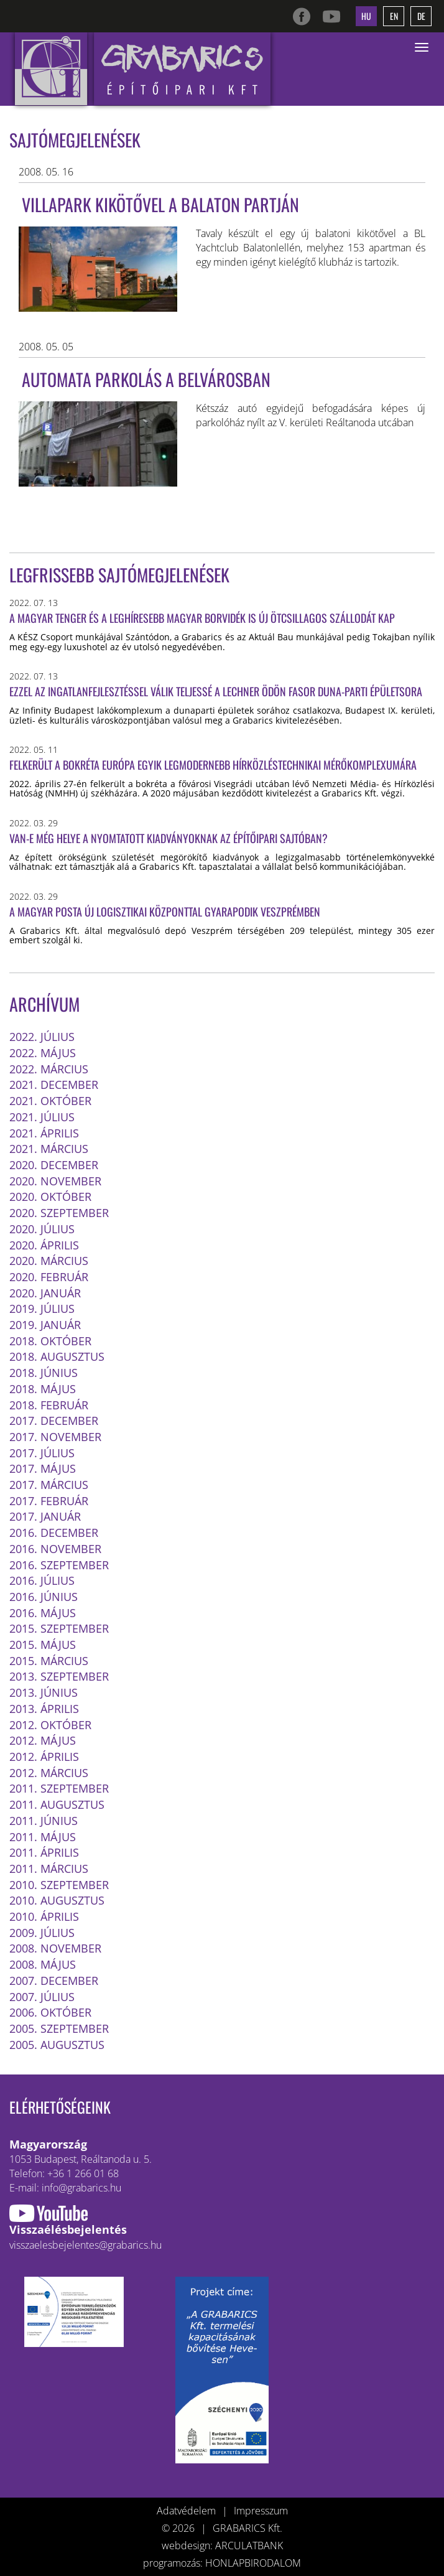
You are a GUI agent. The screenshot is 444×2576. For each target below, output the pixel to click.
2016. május (42, 1612)
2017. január (45, 1516)
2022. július (42, 1036)
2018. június (43, 1372)
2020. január (45, 1293)
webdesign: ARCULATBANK (222, 2545)
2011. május (42, 1836)
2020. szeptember (59, 1212)
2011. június (43, 1820)
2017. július (42, 1452)
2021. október (50, 1100)
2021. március (48, 1148)
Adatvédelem (186, 2511)
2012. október (50, 1724)
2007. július (42, 1996)
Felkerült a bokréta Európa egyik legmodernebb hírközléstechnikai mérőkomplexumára (213, 765)
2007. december (53, 1980)
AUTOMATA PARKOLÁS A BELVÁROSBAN (146, 379)
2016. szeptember (59, 1564)
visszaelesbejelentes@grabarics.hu (85, 2245)
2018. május (42, 1388)
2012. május (42, 1740)
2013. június (43, 1692)
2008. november (55, 1948)
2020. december (53, 1164)
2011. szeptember (59, 1788)
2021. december (53, 1084)
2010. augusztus (56, 1900)
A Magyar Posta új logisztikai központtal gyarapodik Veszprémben (164, 911)
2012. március (48, 1772)
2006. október (50, 2012)
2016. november (55, 1548)
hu (366, 15)
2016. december (53, 1532)
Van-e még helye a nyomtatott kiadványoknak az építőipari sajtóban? (168, 838)
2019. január (45, 1324)
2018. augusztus (56, 1356)
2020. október (50, 1196)
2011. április (44, 1852)
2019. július (42, 1308)
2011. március (48, 1868)
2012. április (44, 1756)
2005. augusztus (56, 2044)
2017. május (42, 1468)
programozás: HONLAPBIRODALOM (222, 2563)
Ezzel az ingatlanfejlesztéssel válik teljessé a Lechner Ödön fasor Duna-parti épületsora (215, 691)
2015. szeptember (59, 1628)
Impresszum (261, 2511)
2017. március (48, 1484)
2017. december (53, 1420)
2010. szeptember (59, 1884)
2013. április (44, 1708)
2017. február (48, 1500)
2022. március (48, 1069)
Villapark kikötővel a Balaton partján (160, 204)
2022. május (42, 1052)
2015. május (42, 1644)
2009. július (42, 1932)
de (421, 15)
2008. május (42, 1964)
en (394, 15)
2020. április (44, 1245)
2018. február (48, 1405)
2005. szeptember (59, 2028)
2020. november (55, 1181)
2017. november (55, 1436)
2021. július (42, 1116)
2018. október (50, 1340)
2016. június (43, 1596)
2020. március (48, 1260)
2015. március (48, 1660)
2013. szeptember (59, 1676)
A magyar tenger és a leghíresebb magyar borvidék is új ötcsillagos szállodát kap (202, 618)
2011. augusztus (56, 1804)
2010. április (44, 1916)
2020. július (42, 1228)
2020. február (48, 1276)
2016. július (42, 1580)
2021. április (44, 1133)
